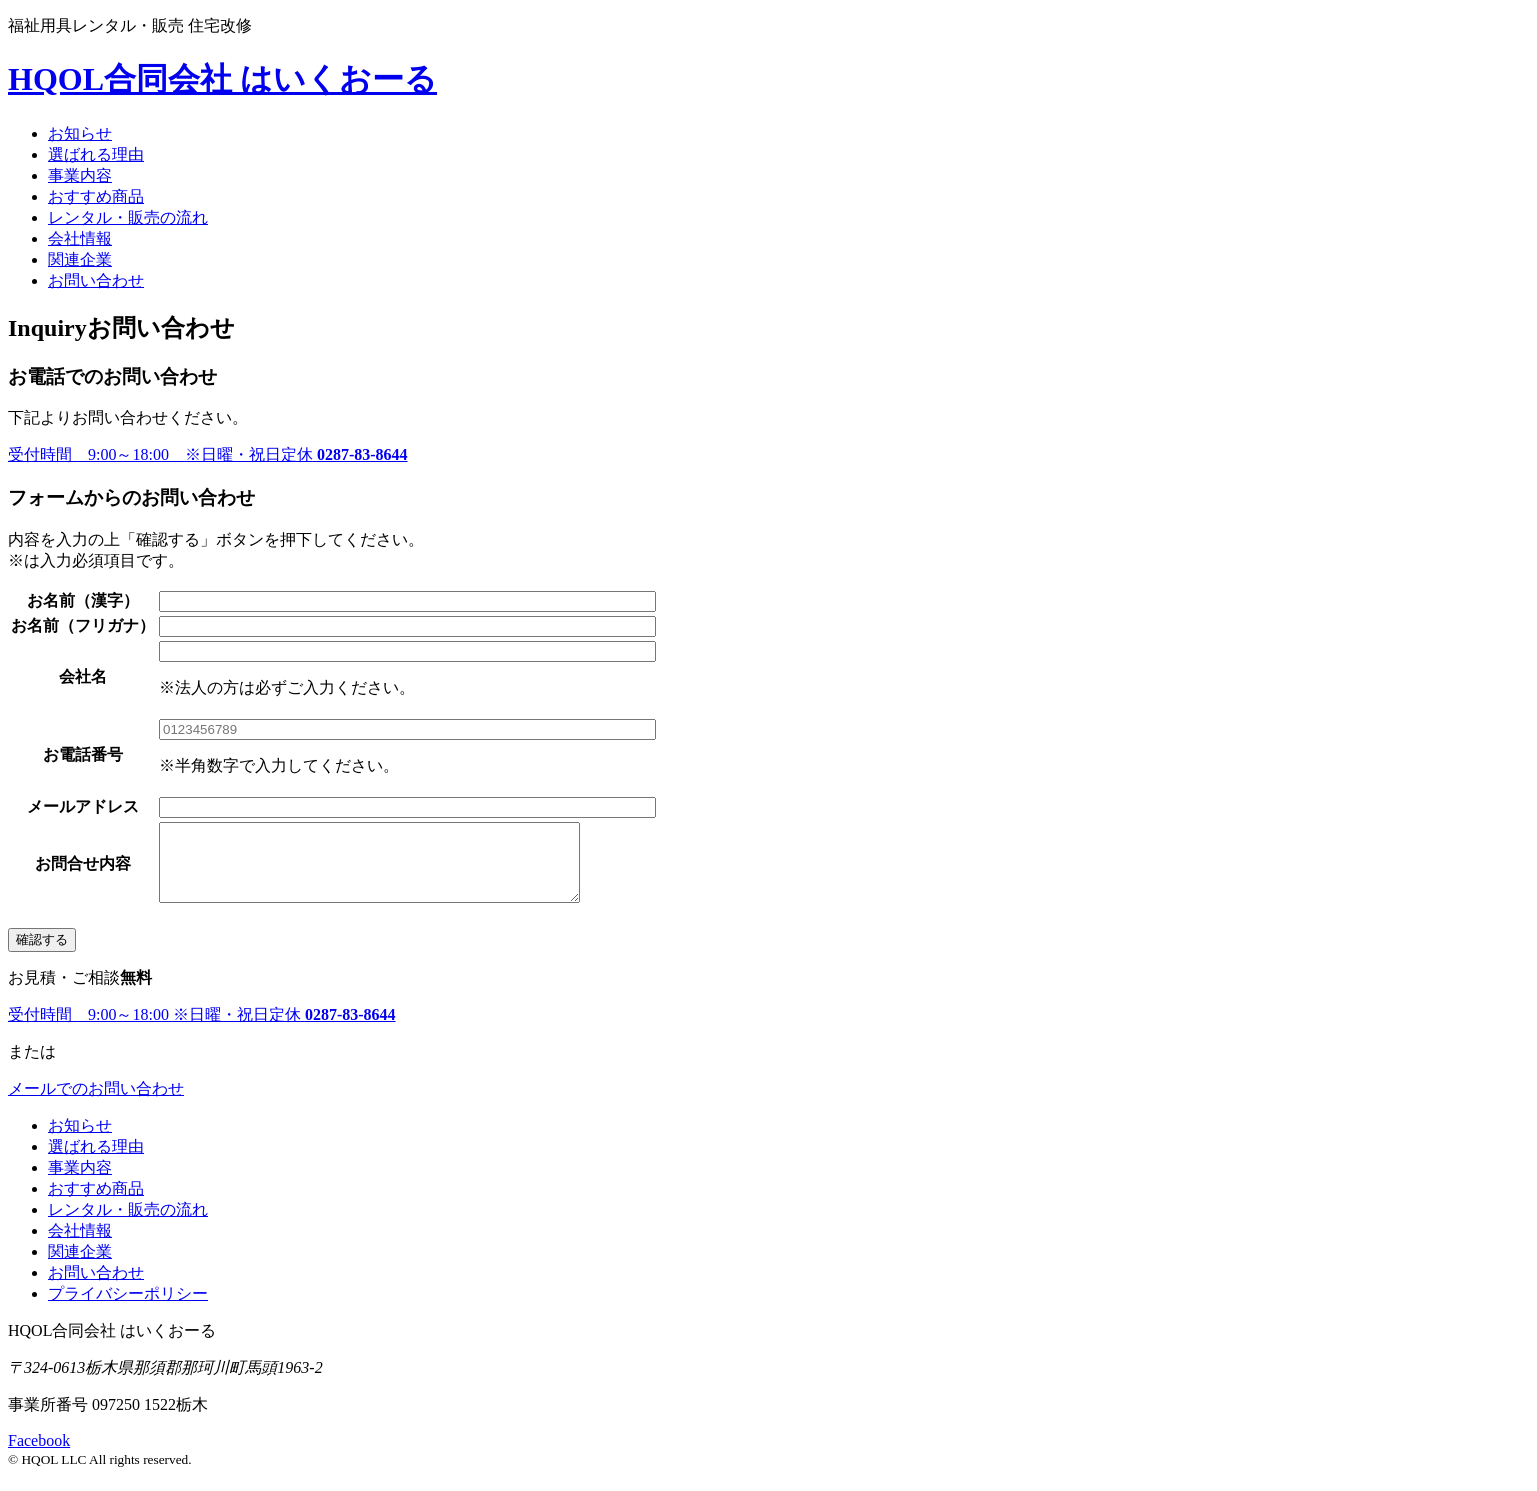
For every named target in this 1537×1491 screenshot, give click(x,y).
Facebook (39, 1455)
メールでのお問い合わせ (96, 1103)
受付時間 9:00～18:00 (208, 454)
